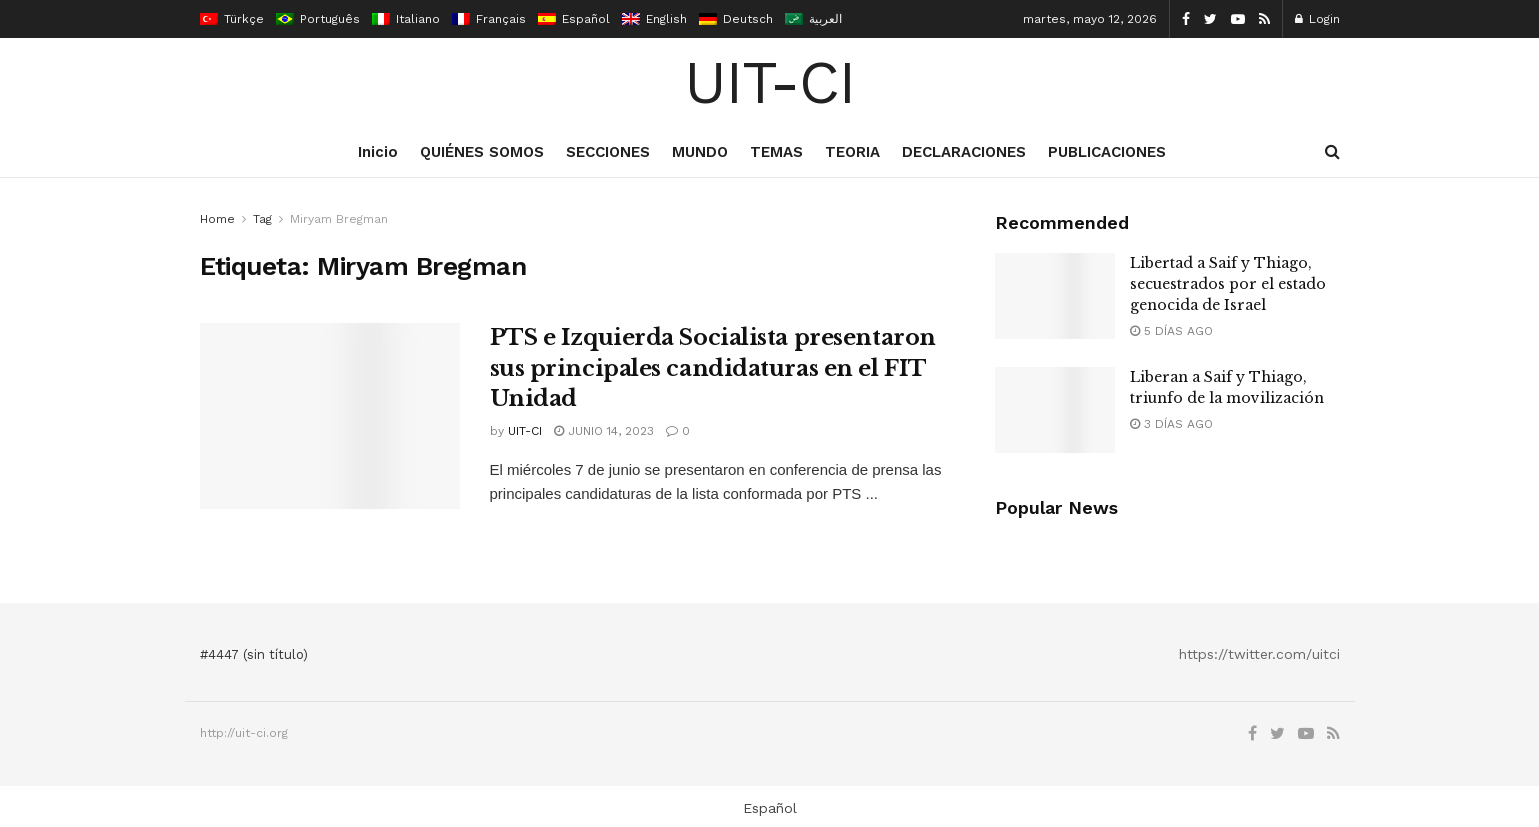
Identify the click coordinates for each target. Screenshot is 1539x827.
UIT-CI (769, 83)
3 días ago (1171, 424)
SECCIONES (608, 152)
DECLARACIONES (964, 152)
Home (217, 219)
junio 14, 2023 (604, 431)
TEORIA (852, 152)
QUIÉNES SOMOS (482, 152)
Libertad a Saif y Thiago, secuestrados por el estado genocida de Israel (1228, 284)
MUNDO (700, 152)
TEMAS (776, 152)
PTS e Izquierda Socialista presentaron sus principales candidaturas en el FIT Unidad (713, 368)
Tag (262, 219)
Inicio (378, 152)
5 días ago (1171, 331)
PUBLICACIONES (1107, 152)
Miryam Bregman (339, 219)
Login (1317, 19)
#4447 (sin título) (254, 654)
